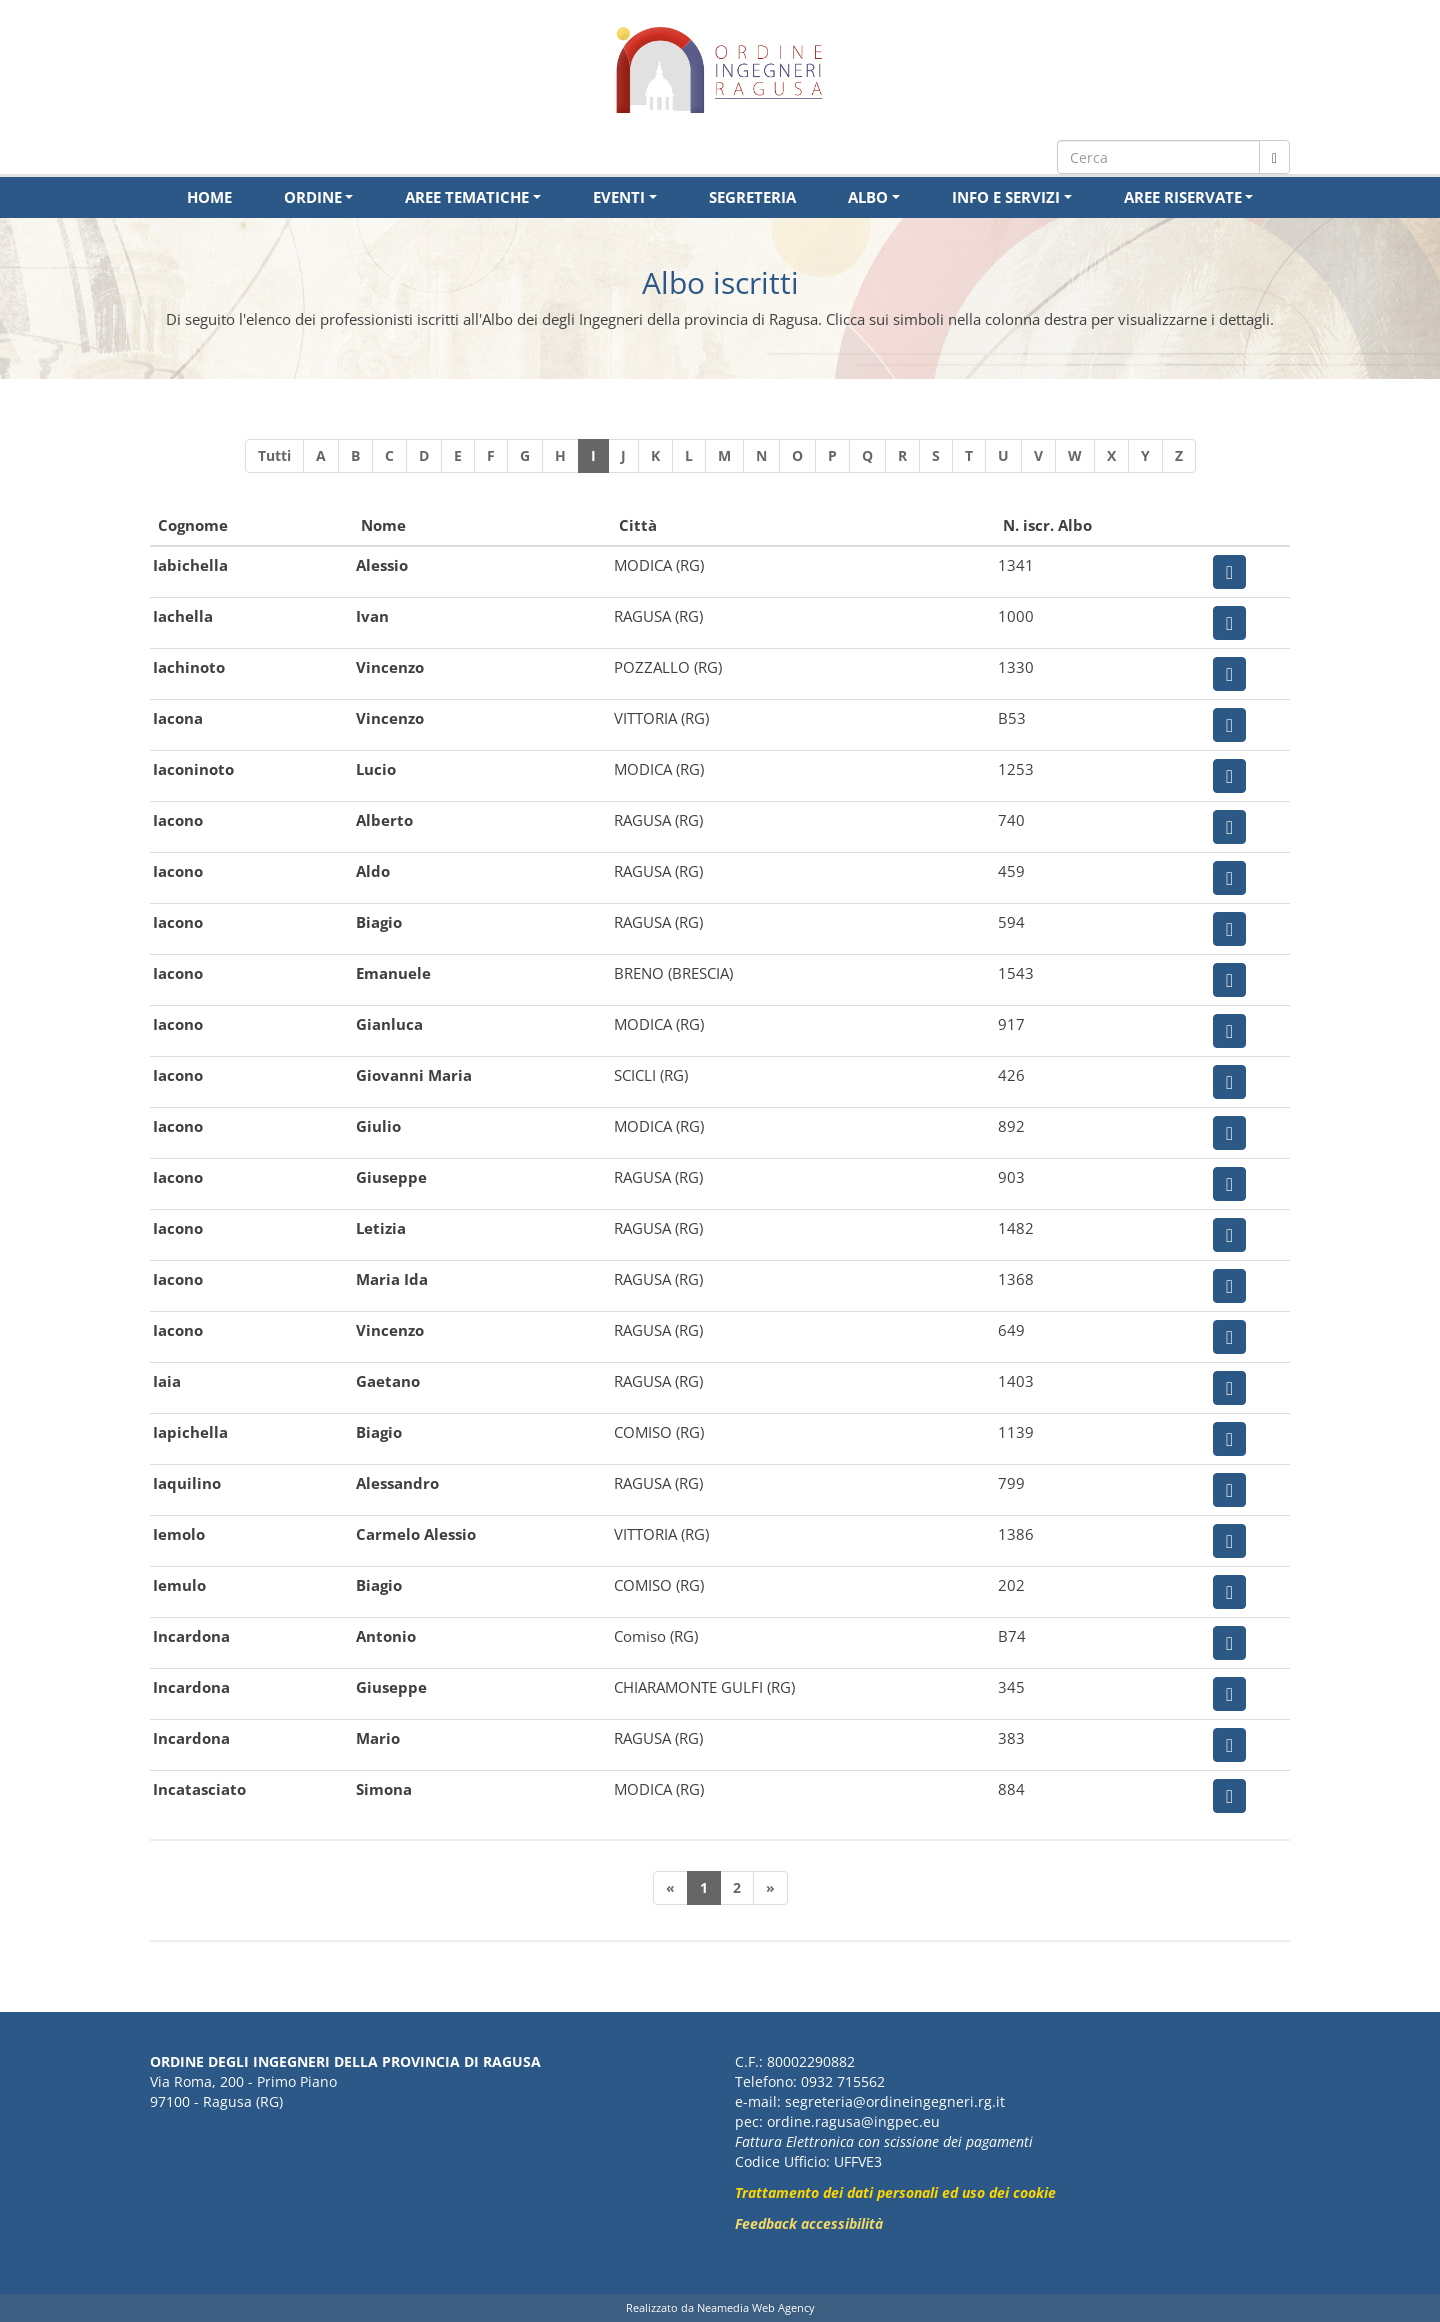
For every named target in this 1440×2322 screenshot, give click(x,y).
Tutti (274, 455)
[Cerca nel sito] (1274, 157)
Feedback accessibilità (809, 2223)
